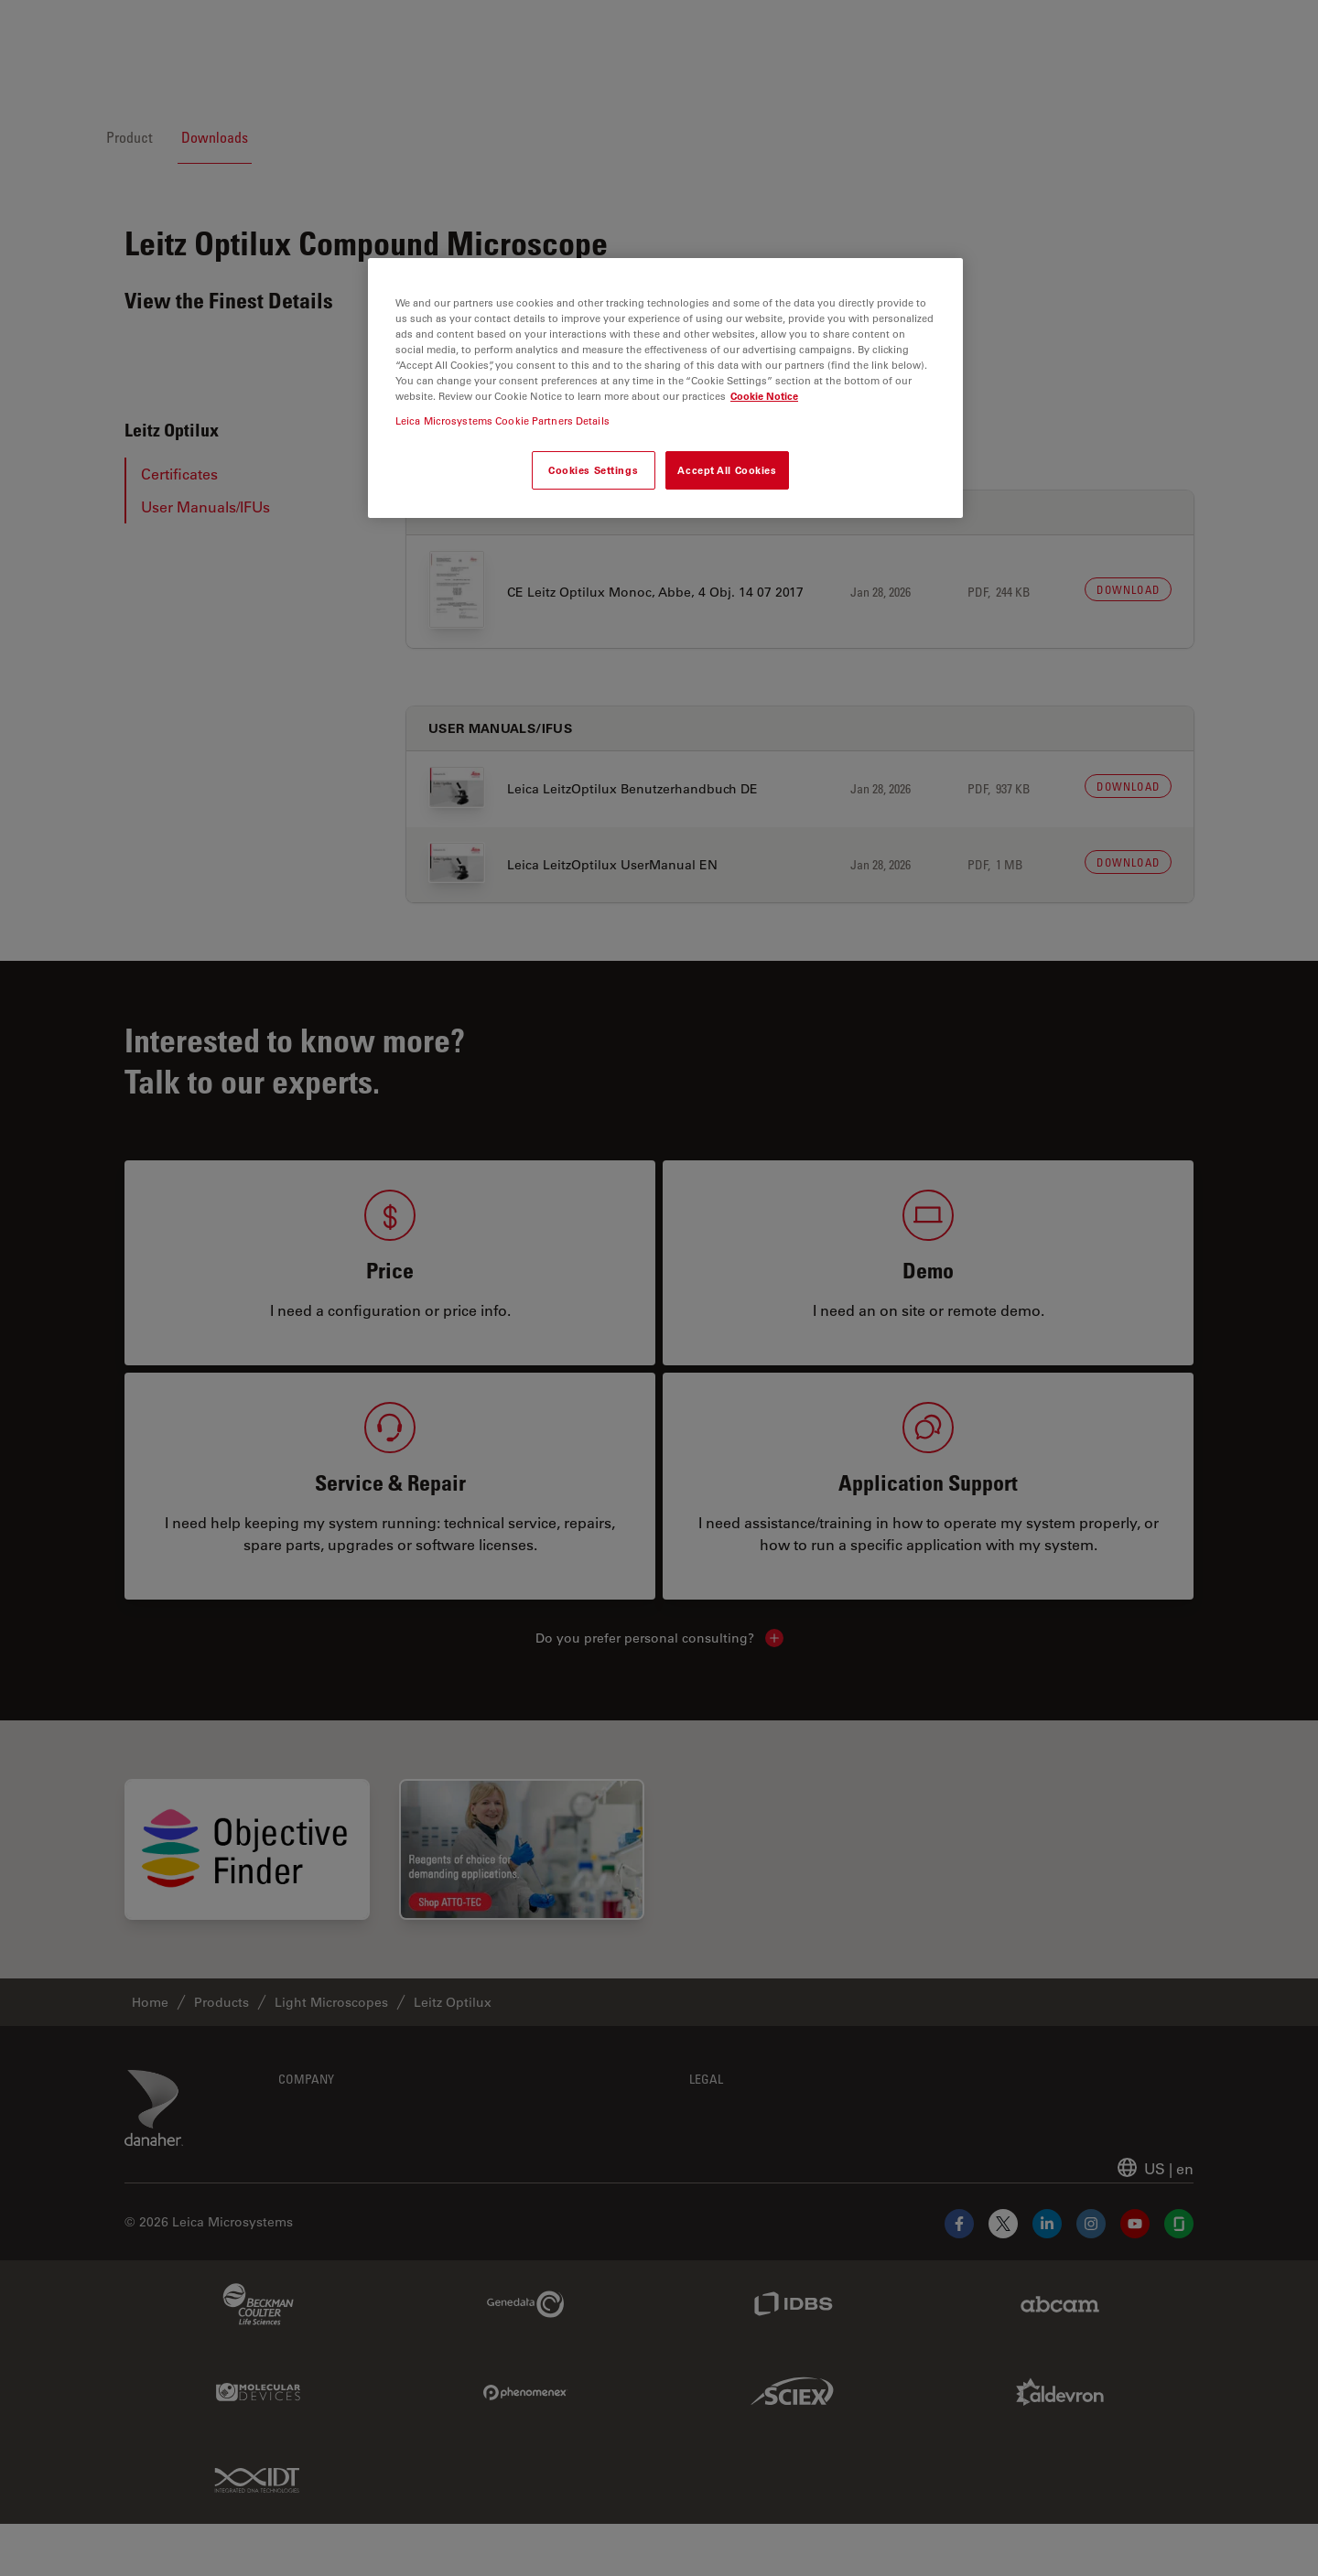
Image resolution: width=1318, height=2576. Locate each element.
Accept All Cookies (726, 470)
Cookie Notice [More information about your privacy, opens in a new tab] (764, 396)
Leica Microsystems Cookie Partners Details (502, 420)
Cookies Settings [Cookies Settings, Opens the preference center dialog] (593, 470)
